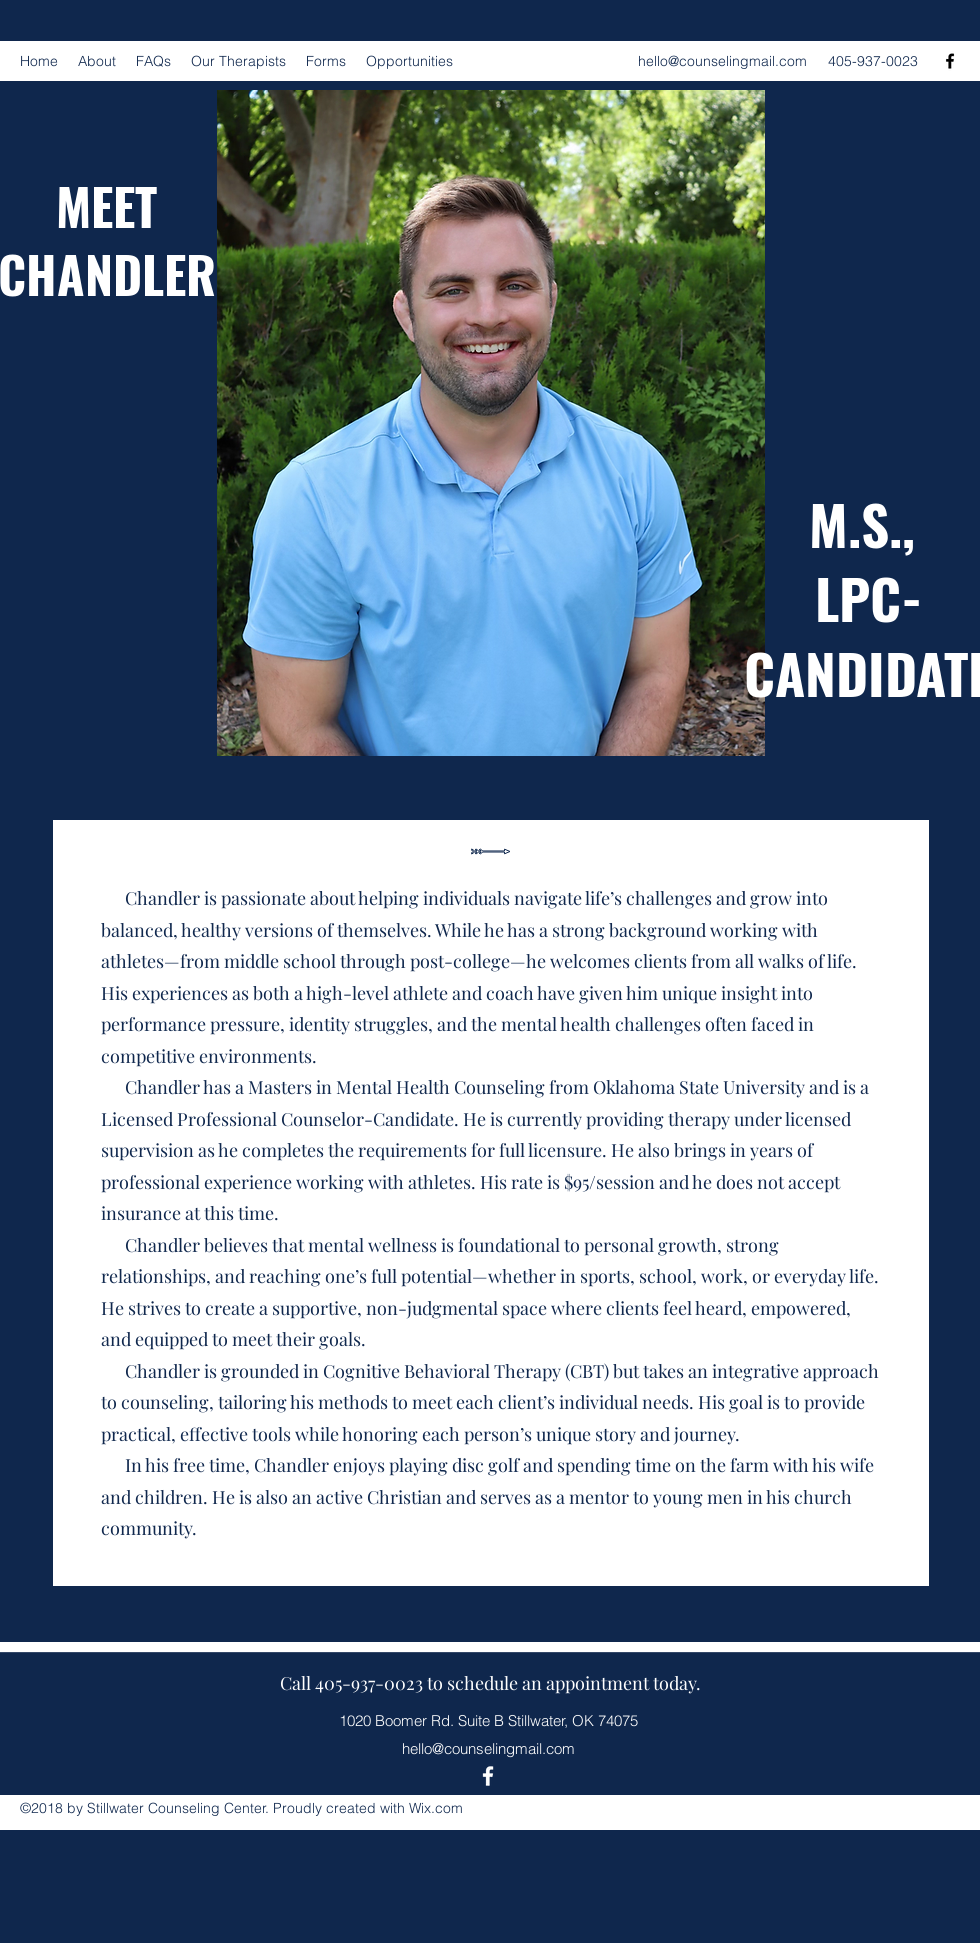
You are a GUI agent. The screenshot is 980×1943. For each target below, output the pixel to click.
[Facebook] (950, 61)
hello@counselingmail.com (722, 61)
